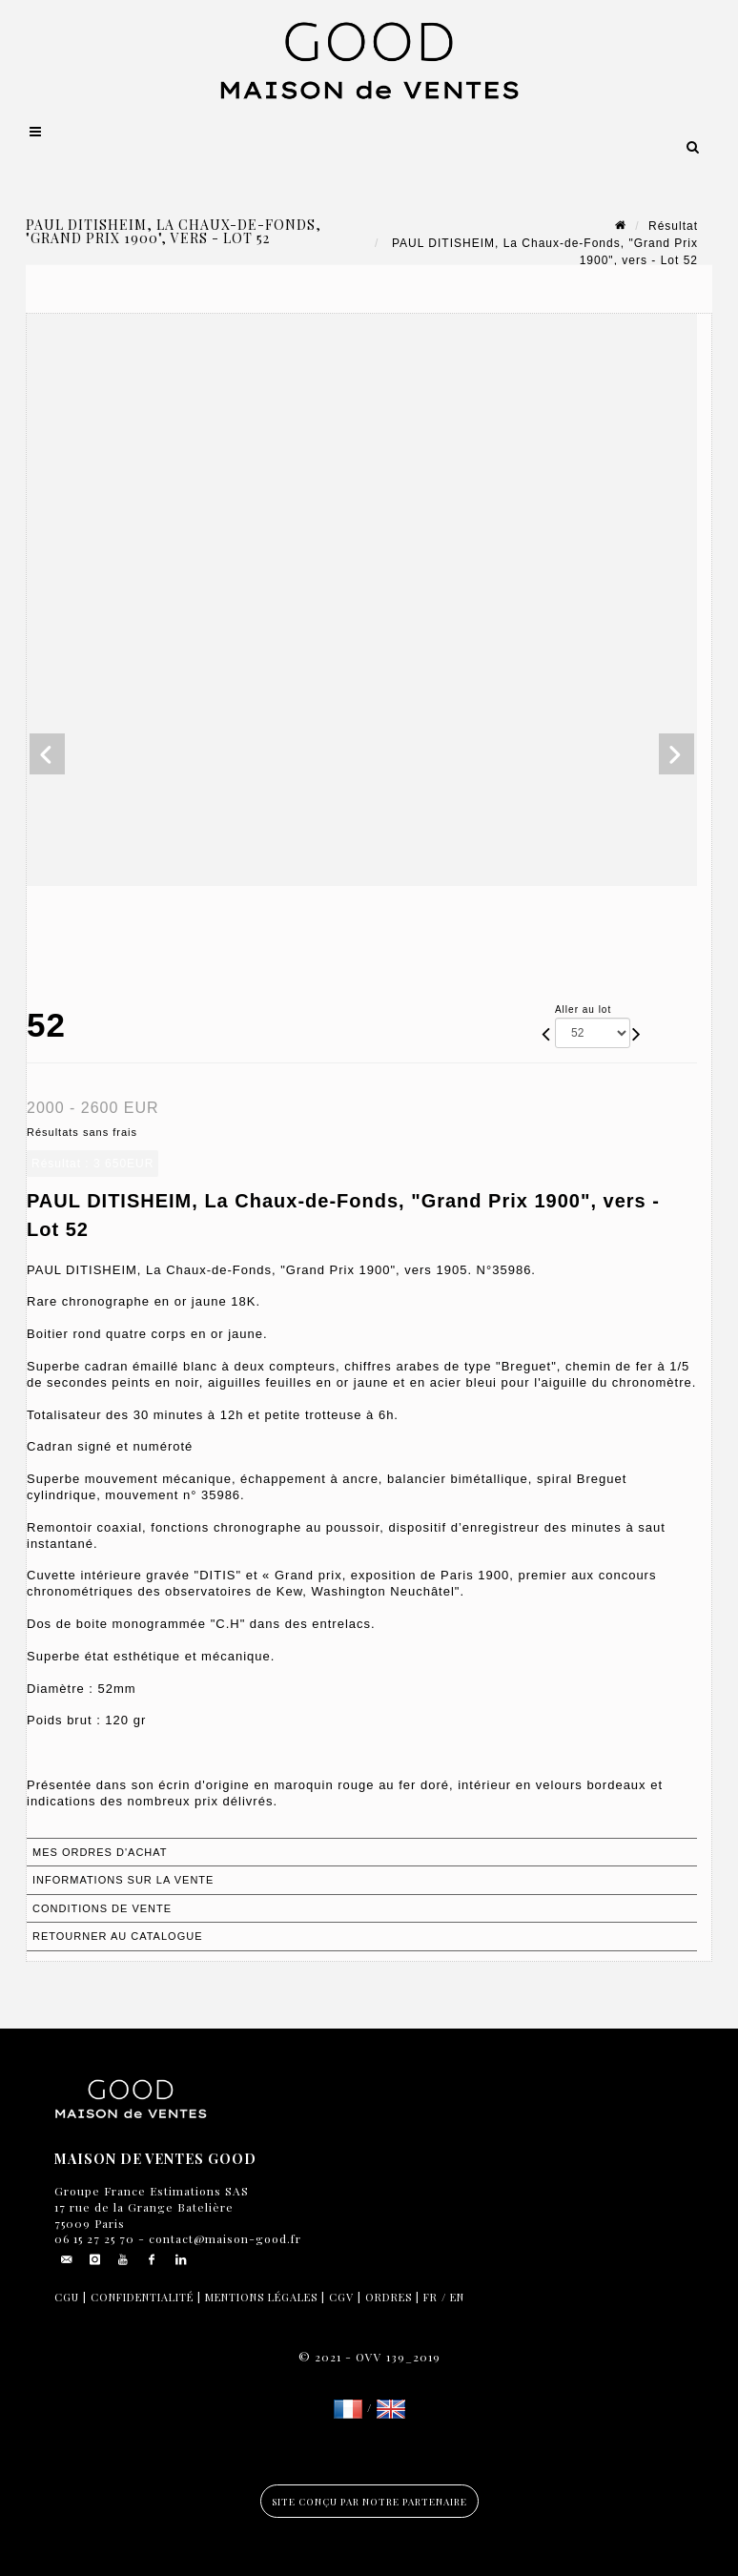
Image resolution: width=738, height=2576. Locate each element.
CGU (66, 2297)
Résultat (673, 226)
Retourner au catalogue (117, 1936)
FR (430, 2297)
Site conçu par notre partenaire (369, 2501)
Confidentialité (142, 2297)
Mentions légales (261, 2297)
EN (457, 2297)
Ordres (388, 2297)
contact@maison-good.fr (223, 2238)
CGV (341, 2297)
